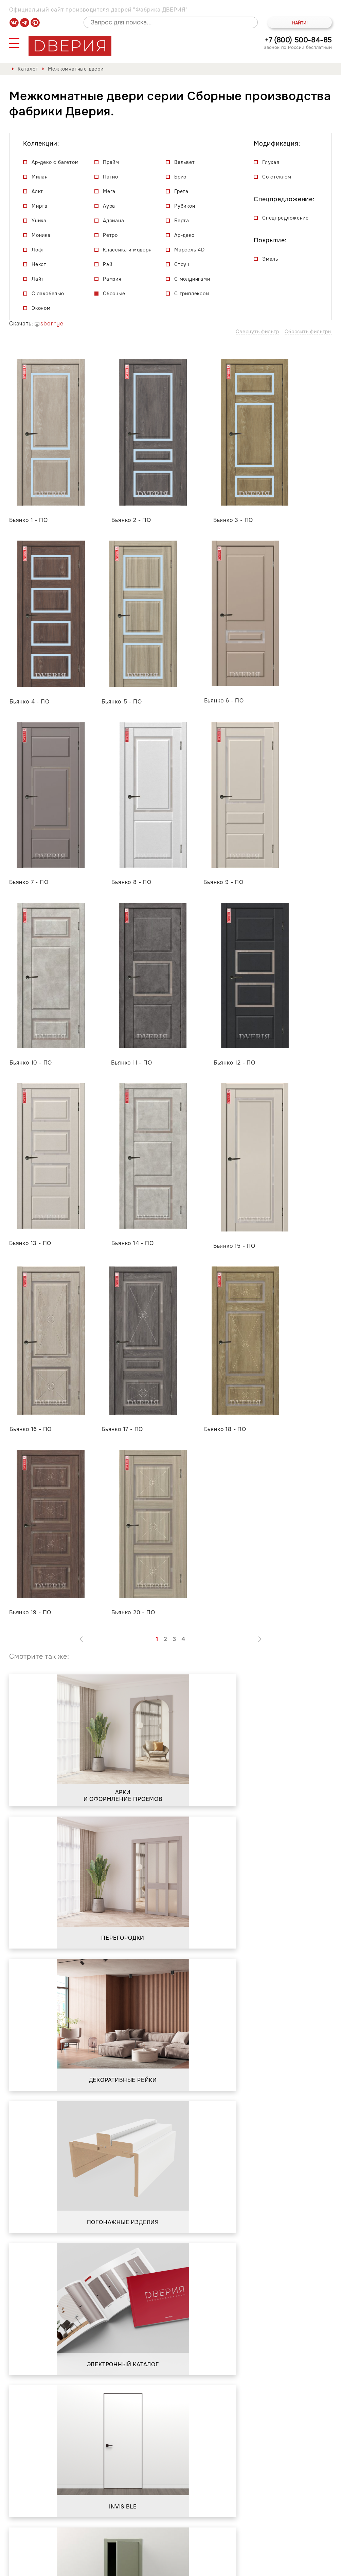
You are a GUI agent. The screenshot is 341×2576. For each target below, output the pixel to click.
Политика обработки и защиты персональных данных (85, 2565)
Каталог (28, 69)
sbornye (49, 323)
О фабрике (60, 2537)
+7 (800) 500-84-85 (298, 40)
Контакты (171, 2537)
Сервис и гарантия (116, 2537)
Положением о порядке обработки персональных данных (98, 2440)
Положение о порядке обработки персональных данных (244, 2565)
